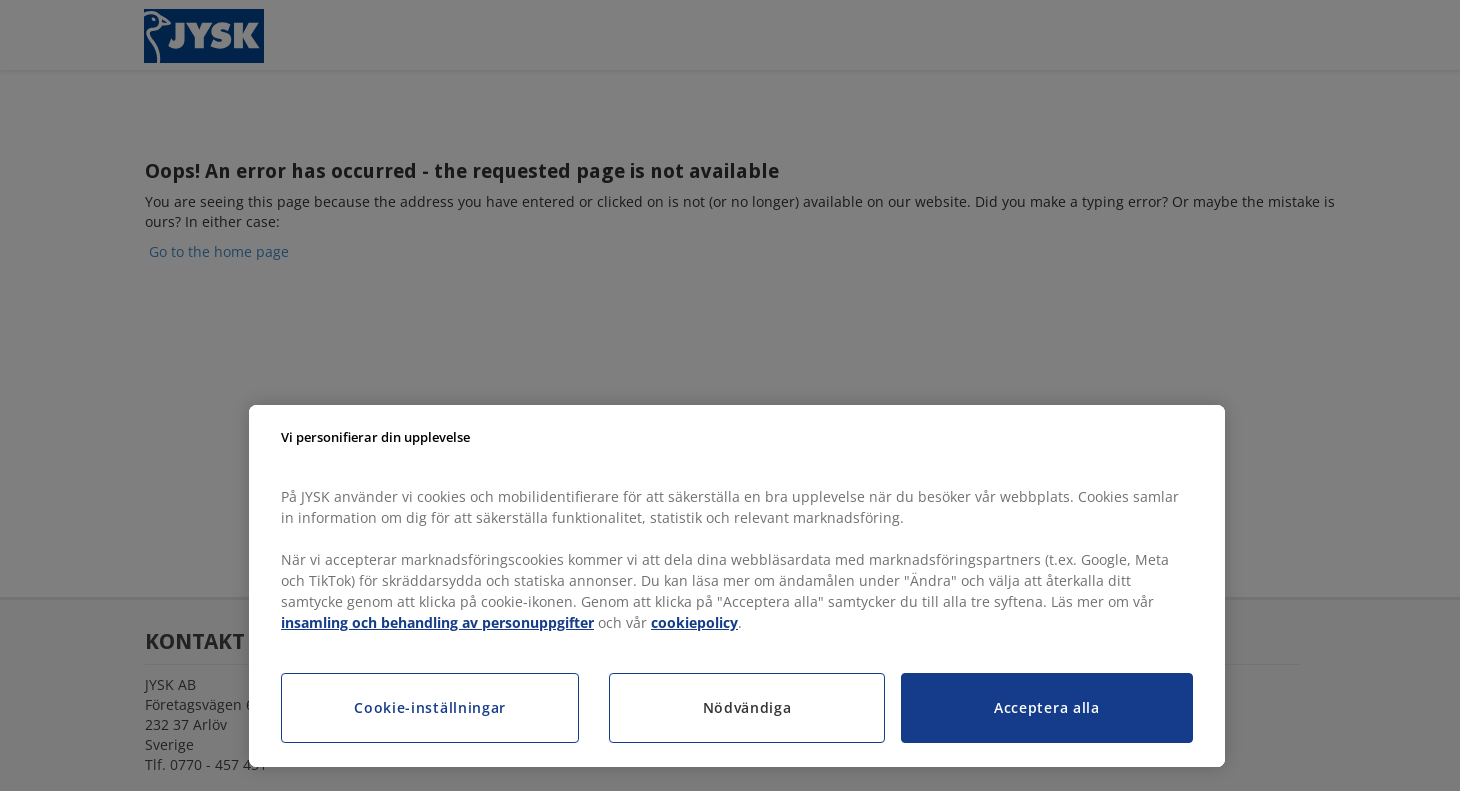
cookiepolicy (694, 622)
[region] (737, 586)
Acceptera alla (1047, 707)
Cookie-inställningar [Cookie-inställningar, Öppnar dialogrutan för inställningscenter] (430, 707)
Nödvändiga (747, 707)
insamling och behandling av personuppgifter (437, 622)
